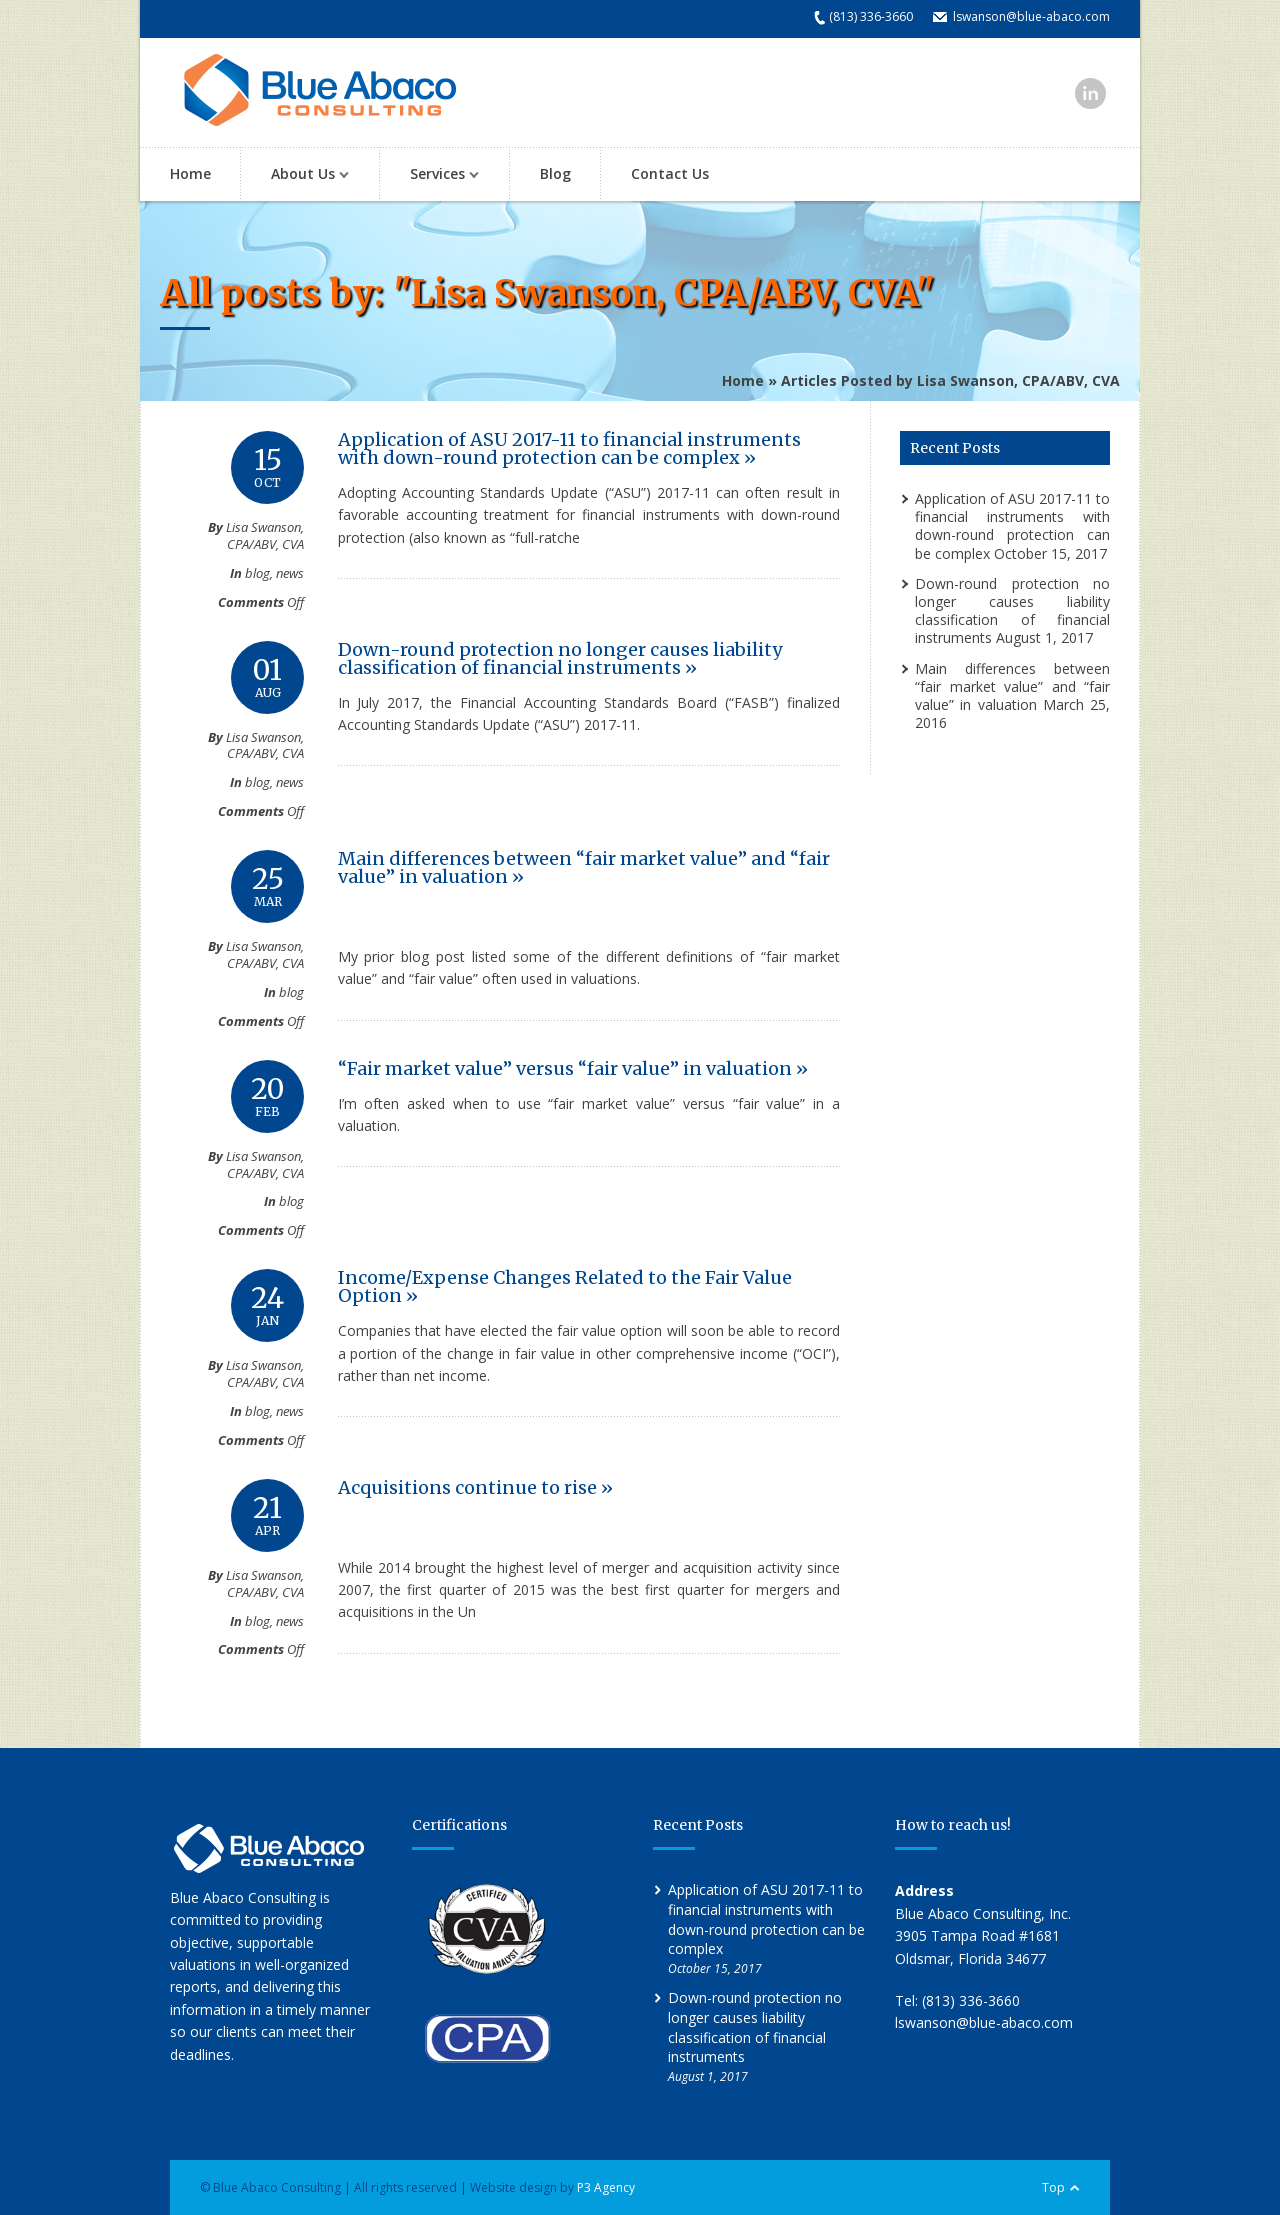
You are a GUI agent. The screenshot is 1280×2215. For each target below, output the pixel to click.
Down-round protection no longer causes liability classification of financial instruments (1012, 611)
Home (190, 173)
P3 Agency (606, 2187)
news (290, 573)
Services (434, 175)
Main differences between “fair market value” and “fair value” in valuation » (584, 867)
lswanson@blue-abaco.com (1031, 16)
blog (257, 573)
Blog (555, 173)
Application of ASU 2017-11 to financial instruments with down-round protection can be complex (1012, 526)
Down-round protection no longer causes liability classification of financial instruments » (560, 658)
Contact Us (670, 173)
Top (1053, 2187)
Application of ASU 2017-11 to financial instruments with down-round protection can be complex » (569, 448)
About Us (300, 175)
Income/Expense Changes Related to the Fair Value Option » (565, 1286)
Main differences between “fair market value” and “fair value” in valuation (1012, 686)
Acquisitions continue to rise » (475, 1487)
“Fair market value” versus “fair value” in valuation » (573, 1068)
